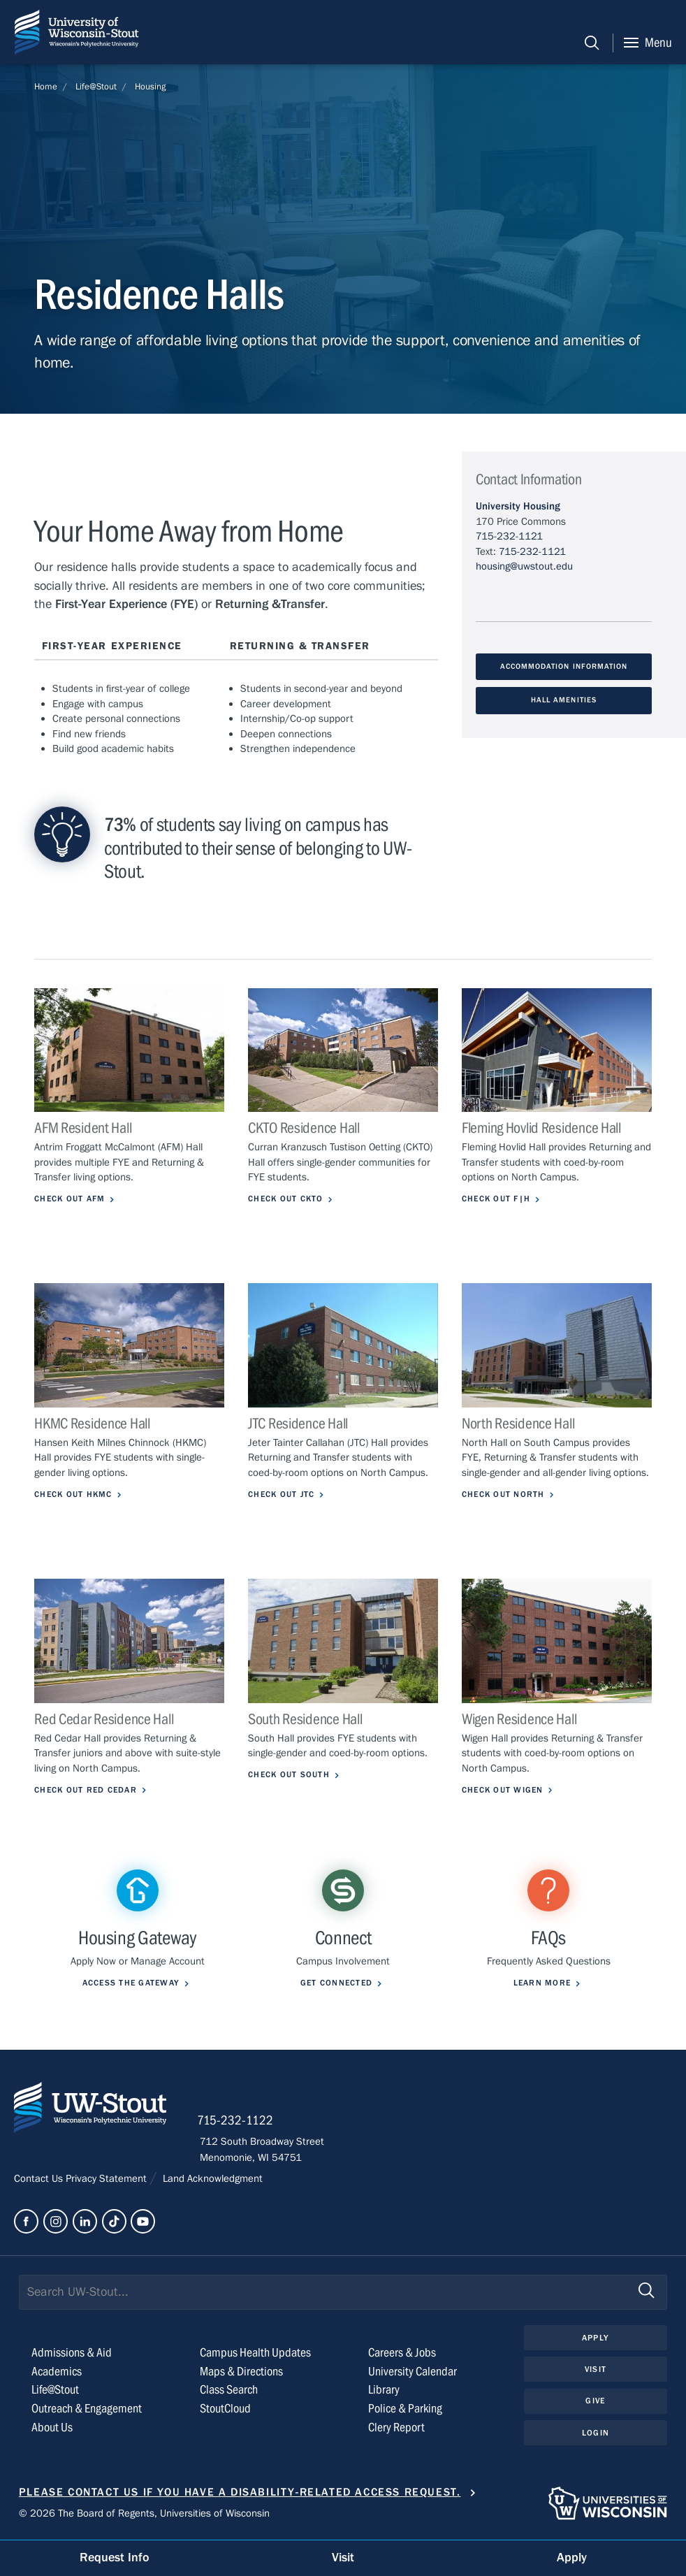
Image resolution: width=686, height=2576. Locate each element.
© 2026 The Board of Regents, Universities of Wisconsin (144, 2514)
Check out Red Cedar (89, 1790)
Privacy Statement (107, 2179)
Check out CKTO (288, 1199)
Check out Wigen (505, 1790)
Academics (56, 2372)
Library (384, 2390)
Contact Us (40, 2179)
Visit (595, 2370)
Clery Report (396, 2428)
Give (595, 2402)
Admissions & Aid (71, 2353)
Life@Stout (96, 87)
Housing (150, 87)
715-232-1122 (238, 2121)
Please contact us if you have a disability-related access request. (240, 2492)
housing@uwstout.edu (524, 566)
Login (595, 2434)
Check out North (505, 1495)
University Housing (518, 506)
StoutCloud (225, 2409)
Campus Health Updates (255, 2353)
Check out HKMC (75, 1495)
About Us (52, 2428)
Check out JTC (283, 1495)
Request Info (114, 2557)
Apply (595, 2338)
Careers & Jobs (402, 2353)
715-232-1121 (509, 536)
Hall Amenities (564, 700)
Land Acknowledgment (211, 2179)
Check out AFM (72, 1199)
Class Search (229, 2390)
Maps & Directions (241, 2372)
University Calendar (412, 2372)
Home (45, 87)
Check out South (291, 1775)
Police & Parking (405, 2409)
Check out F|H (498, 1199)
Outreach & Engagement (86, 2409)
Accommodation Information (564, 667)
